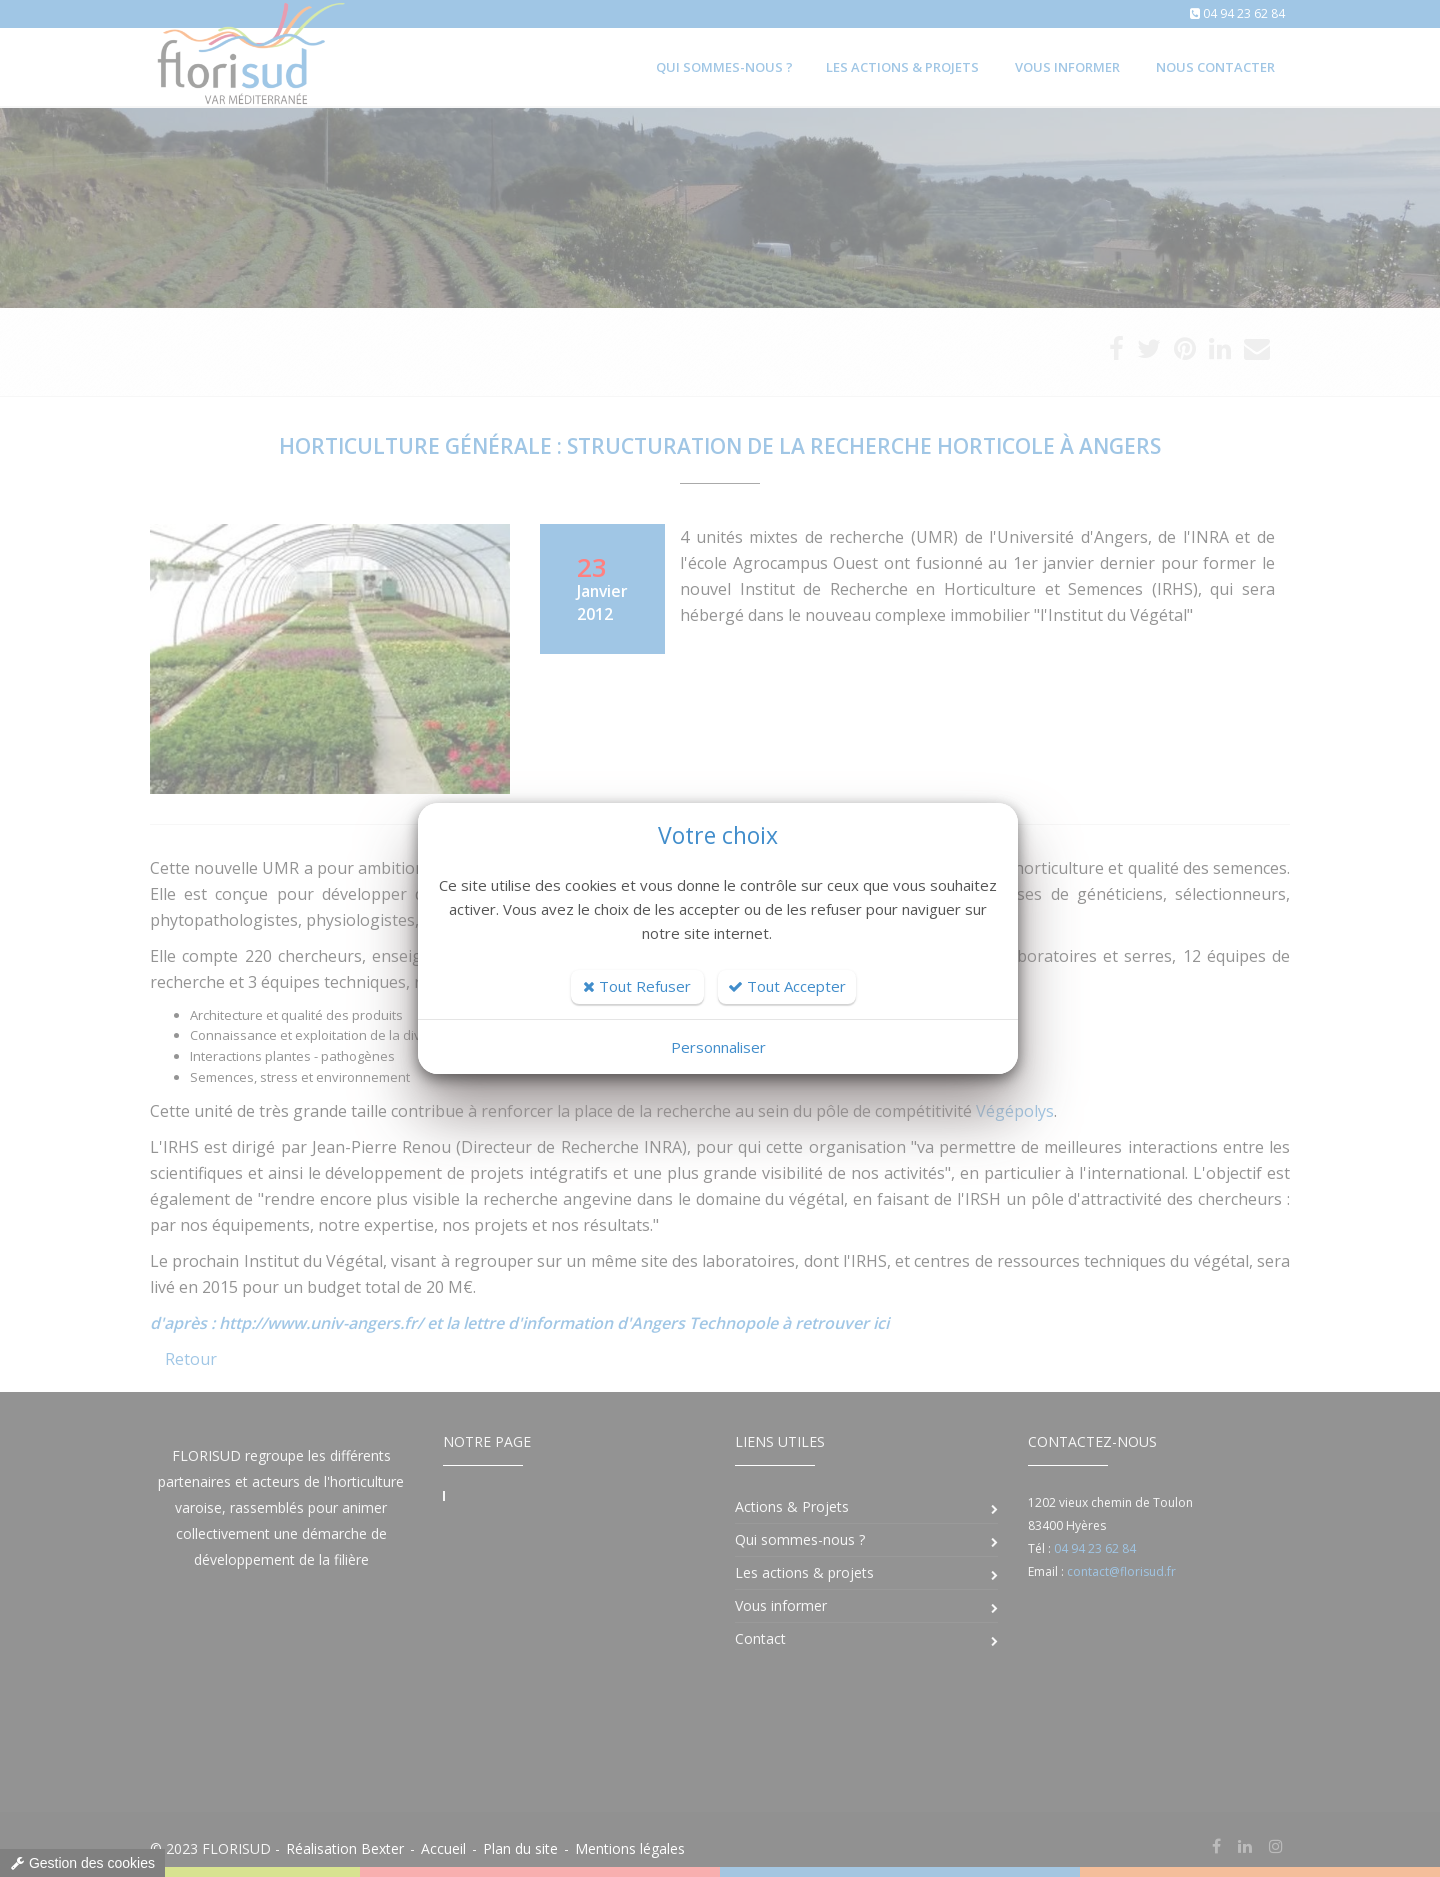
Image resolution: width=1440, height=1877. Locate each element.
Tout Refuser (637, 986)
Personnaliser (718, 1047)
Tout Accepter (787, 986)
